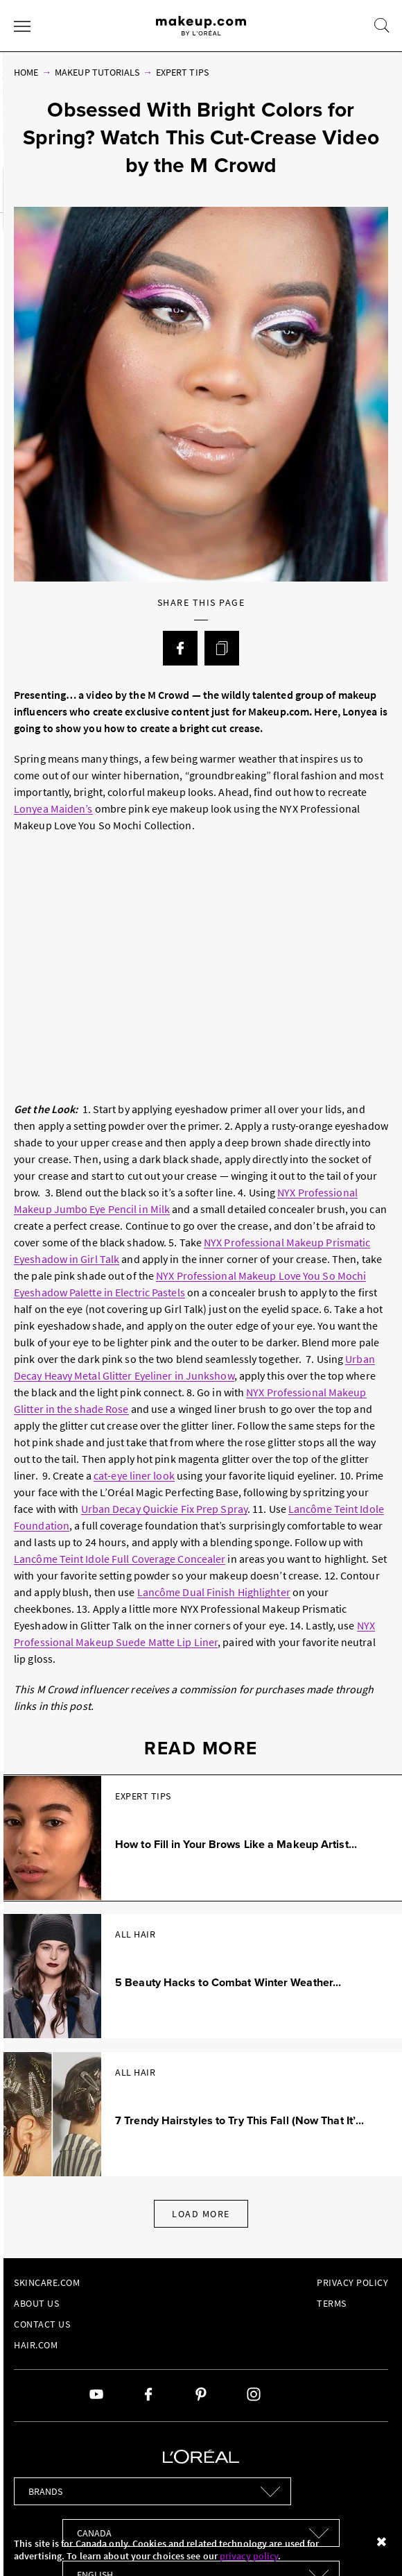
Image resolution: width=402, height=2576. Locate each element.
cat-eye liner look (134, 1475)
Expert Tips (182, 72)
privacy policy (249, 2556)
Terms (332, 2303)
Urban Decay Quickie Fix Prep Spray (164, 1509)
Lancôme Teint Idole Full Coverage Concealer (119, 1559)
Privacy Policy (352, 2282)
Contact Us (42, 2324)
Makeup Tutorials (97, 72)
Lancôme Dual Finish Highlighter (213, 1592)
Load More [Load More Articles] (201, 2214)
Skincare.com (47, 2282)
